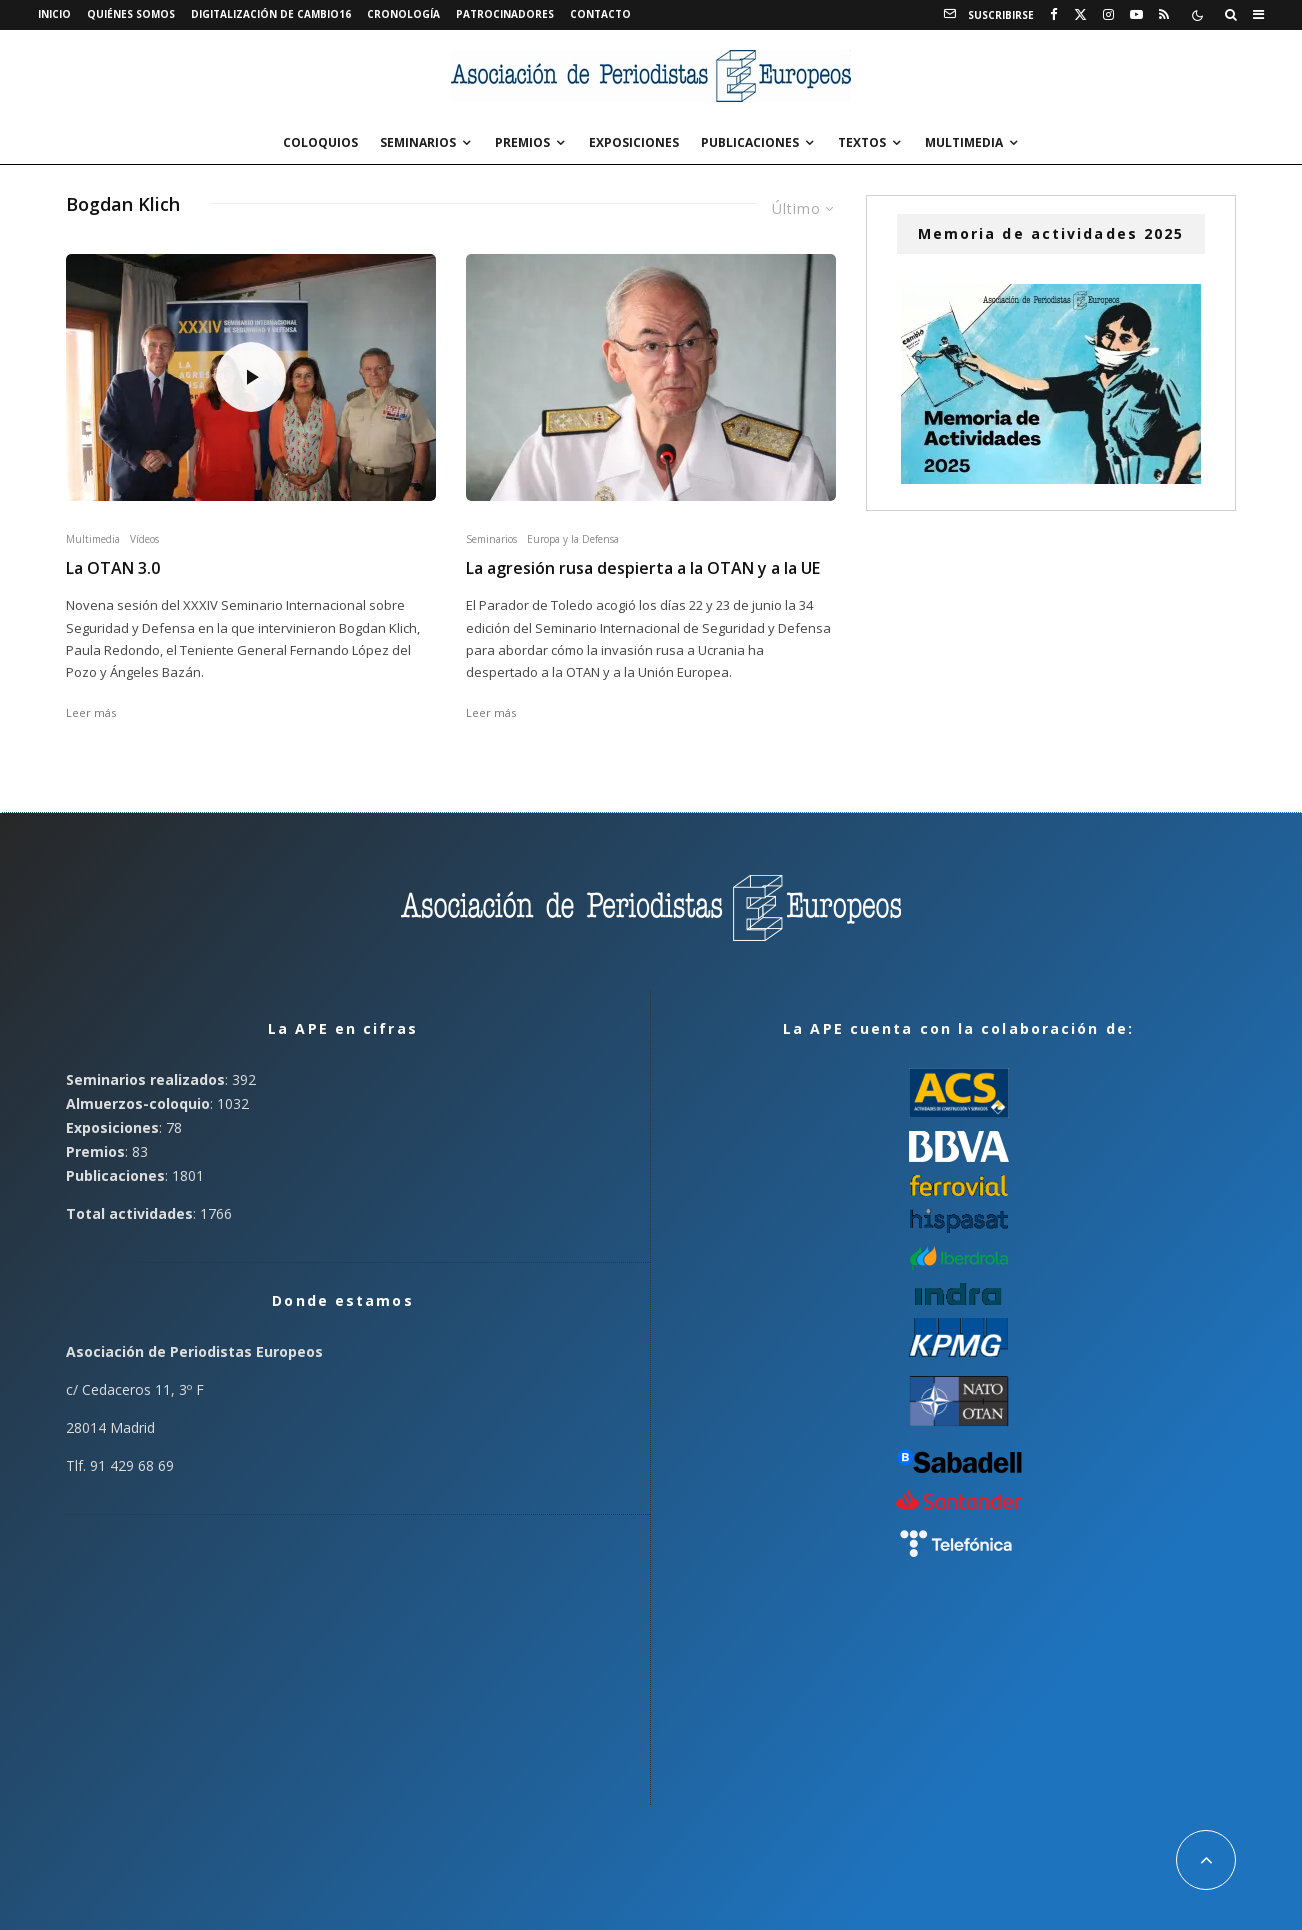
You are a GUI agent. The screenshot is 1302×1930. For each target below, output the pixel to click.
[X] (1080, 15)
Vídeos (144, 539)
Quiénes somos (131, 14)
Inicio (54, 14)
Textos (862, 142)
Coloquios (320, 142)
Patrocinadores (505, 14)
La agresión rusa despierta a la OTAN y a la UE (643, 568)
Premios (522, 142)
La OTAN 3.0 (113, 568)
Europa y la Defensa (573, 539)
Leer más (91, 712)
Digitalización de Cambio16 (271, 14)
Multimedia (964, 142)
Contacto (600, 14)
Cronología (403, 14)
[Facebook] (1054, 15)
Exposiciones (634, 142)
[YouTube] (1136, 15)
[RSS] (1164, 15)
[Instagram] (1108, 15)
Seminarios (418, 142)
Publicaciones (750, 142)
